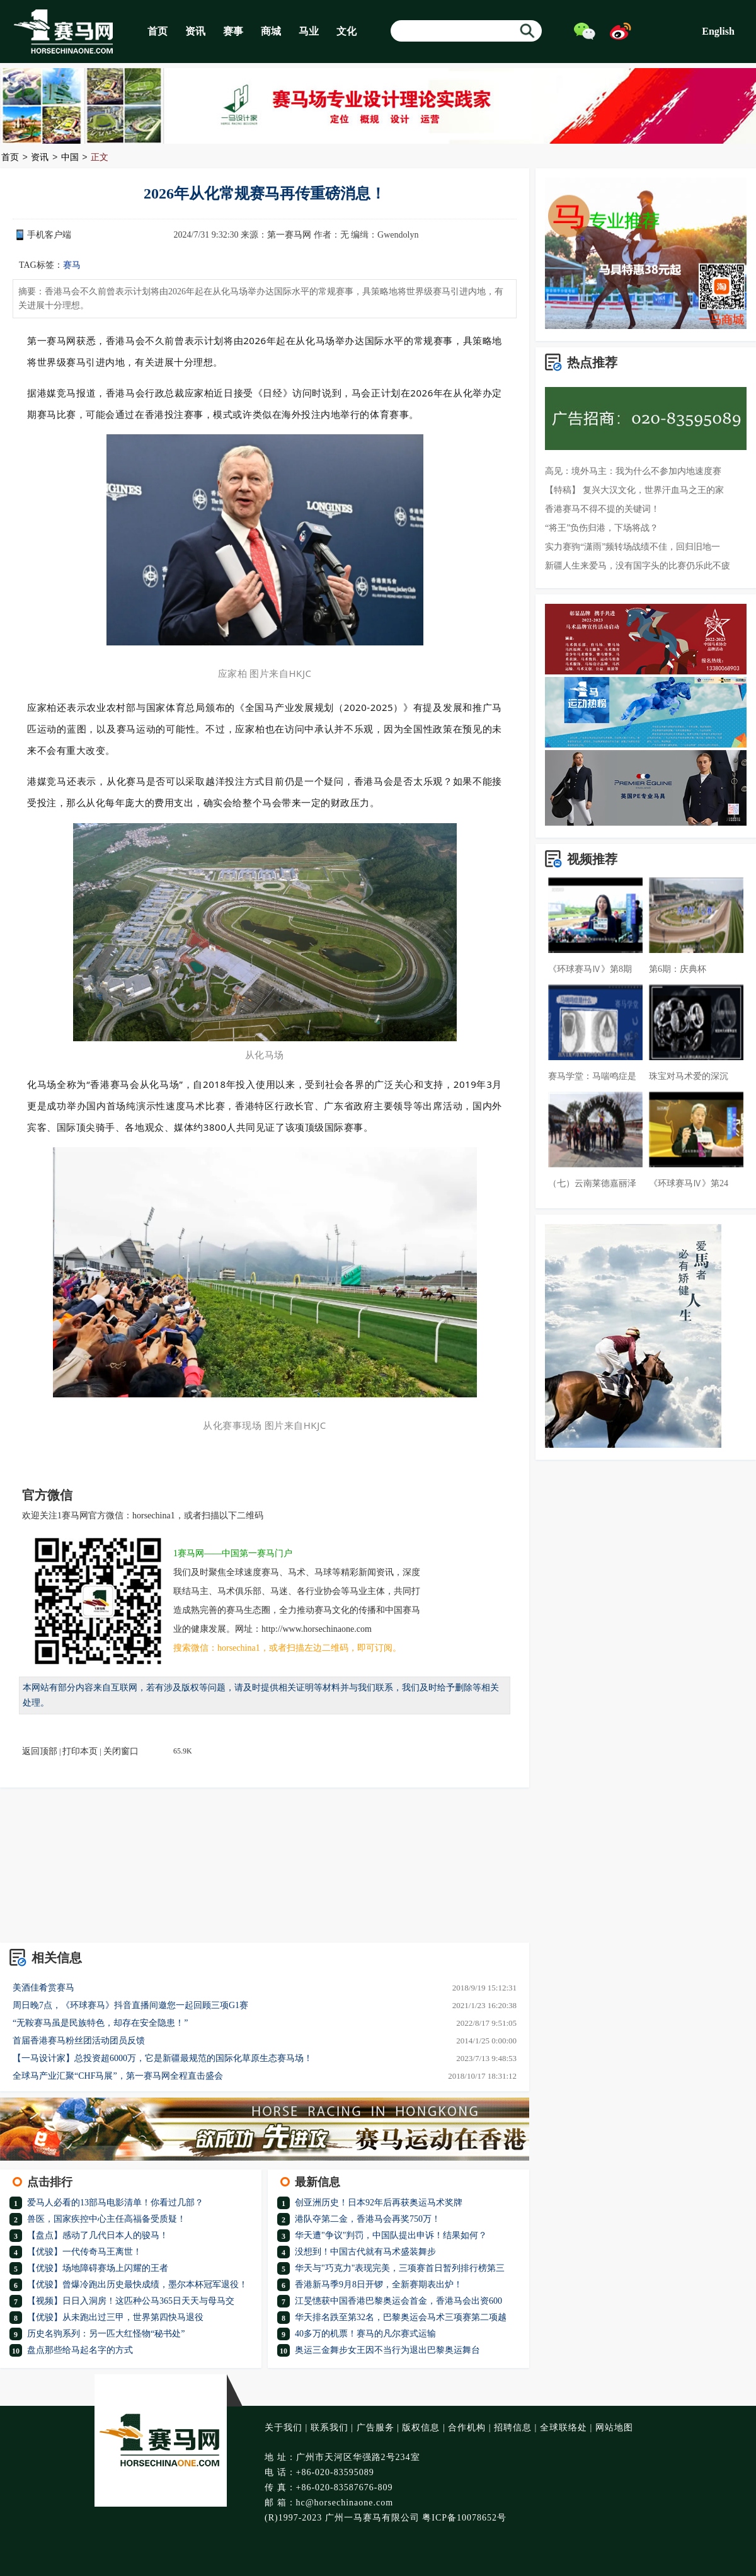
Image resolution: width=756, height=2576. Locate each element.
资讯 (195, 31)
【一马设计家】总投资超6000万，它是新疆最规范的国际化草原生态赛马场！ (162, 2058)
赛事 (233, 31)
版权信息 (421, 2427)
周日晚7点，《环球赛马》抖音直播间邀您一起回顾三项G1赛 (130, 2005)
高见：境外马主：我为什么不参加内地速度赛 (633, 471)
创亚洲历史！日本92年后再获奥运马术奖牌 (378, 2202)
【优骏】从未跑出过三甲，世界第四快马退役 (115, 2317)
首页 (157, 31)
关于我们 (283, 2427)
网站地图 (614, 2427)
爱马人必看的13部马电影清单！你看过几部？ (115, 2202)
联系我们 (329, 2427)
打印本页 (80, 1751)
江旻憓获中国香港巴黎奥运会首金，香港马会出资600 (398, 2301)
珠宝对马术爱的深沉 (688, 1076)
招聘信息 (513, 2427)
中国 (70, 158)
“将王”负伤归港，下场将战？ (601, 528)
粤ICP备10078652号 (464, 2517)
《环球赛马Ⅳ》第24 (688, 1183)
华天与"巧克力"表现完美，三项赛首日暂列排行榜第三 (400, 2268)
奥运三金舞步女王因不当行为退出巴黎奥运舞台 (387, 2350)
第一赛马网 (289, 235)
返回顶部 (39, 1751)
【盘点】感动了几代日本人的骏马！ (97, 2235)
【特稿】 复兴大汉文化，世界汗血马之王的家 (634, 490)
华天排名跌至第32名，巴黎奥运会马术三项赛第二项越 (401, 2317)
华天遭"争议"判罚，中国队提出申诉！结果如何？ (391, 2235)
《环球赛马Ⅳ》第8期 (590, 969)
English (718, 31)
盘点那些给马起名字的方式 (80, 2350)
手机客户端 (49, 235)
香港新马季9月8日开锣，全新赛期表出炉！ (378, 2284)
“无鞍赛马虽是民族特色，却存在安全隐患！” (100, 2023)
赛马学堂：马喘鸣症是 (592, 1076)
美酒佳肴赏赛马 (43, 1987)
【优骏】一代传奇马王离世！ (84, 2251)
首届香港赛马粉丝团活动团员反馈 (79, 2040)
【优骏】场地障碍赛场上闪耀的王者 (97, 2268)
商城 (271, 31)
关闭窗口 (121, 1751)
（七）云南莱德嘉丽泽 (592, 1183)
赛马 (72, 265)
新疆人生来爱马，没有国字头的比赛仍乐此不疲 (637, 565)
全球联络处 (563, 2427)
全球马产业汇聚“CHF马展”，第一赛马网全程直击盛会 (118, 2076)
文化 (346, 31)
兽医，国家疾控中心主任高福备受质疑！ (106, 2219)
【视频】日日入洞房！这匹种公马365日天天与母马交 (130, 2301)
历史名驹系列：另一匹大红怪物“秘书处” (106, 2333)
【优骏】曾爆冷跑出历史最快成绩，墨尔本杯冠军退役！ (137, 2284)
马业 (309, 31)
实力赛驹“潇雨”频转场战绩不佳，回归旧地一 (632, 547)
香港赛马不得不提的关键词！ (602, 509)
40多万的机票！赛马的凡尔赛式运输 (365, 2333)
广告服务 (375, 2427)
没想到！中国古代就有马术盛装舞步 (365, 2251)
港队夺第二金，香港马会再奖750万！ (367, 2219)
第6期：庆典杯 (677, 969)
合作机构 (467, 2427)
